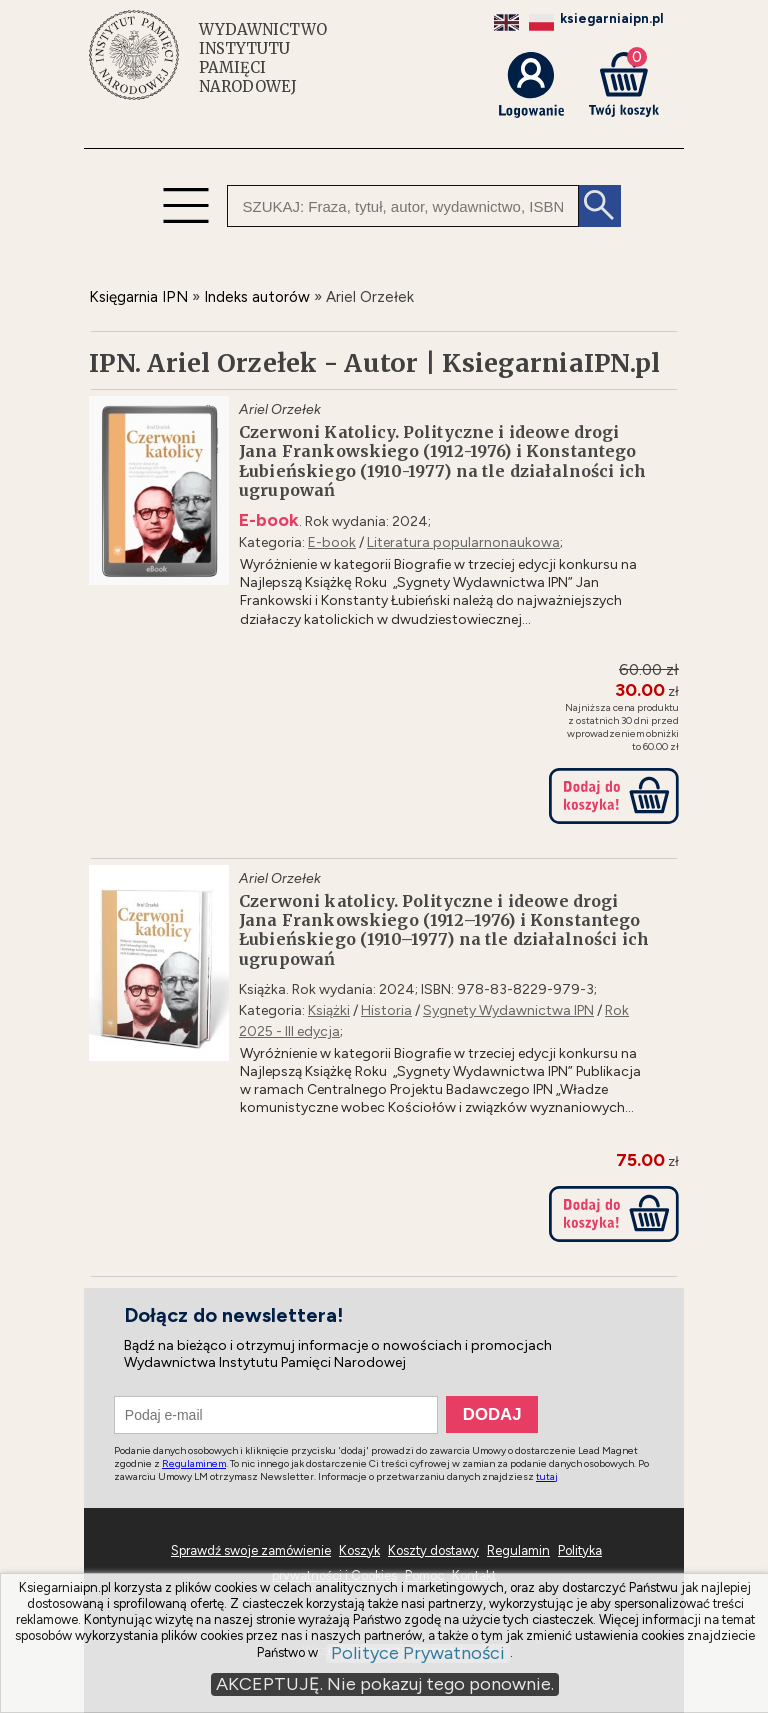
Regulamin (518, 1550)
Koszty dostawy (433, 1550)
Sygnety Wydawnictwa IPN (508, 1010)
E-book (332, 542)
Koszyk (359, 1550)
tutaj (547, 1476)
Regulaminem (194, 1463)
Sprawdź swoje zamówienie (251, 1550)
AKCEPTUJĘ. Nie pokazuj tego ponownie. (385, 1684)
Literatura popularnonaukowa (463, 542)
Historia (386, 1010)
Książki (329, 1010)
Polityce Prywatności (418, 1653)
